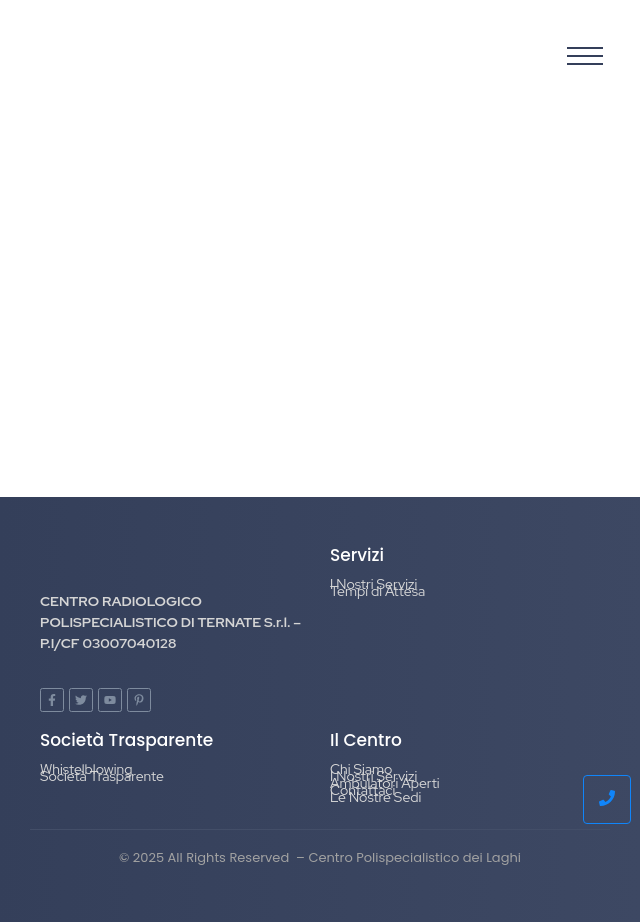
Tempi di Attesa (377, 591)
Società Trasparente (102, 776)
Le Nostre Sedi (375, 797)
